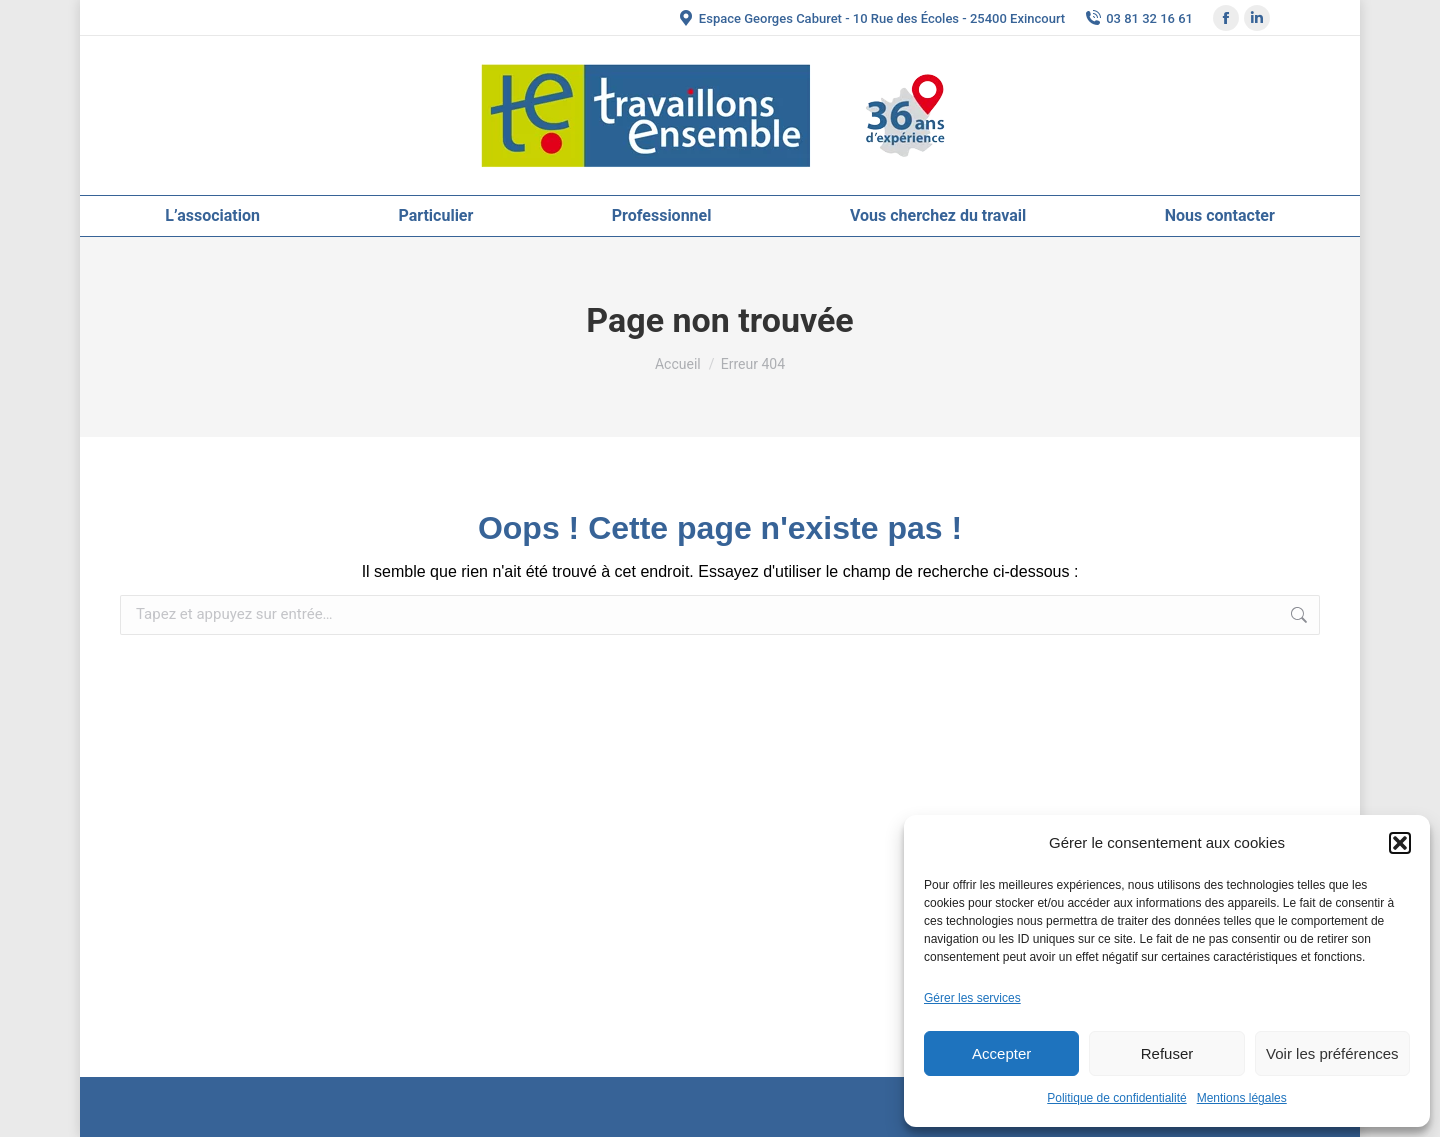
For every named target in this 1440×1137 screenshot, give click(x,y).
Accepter (1001, 1053)
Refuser (1167, 1053)
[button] (1400, 843)
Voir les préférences (1332, 1053)
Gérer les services (972, 998)
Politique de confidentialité (1116, 1098)
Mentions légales (1242, 1098)
